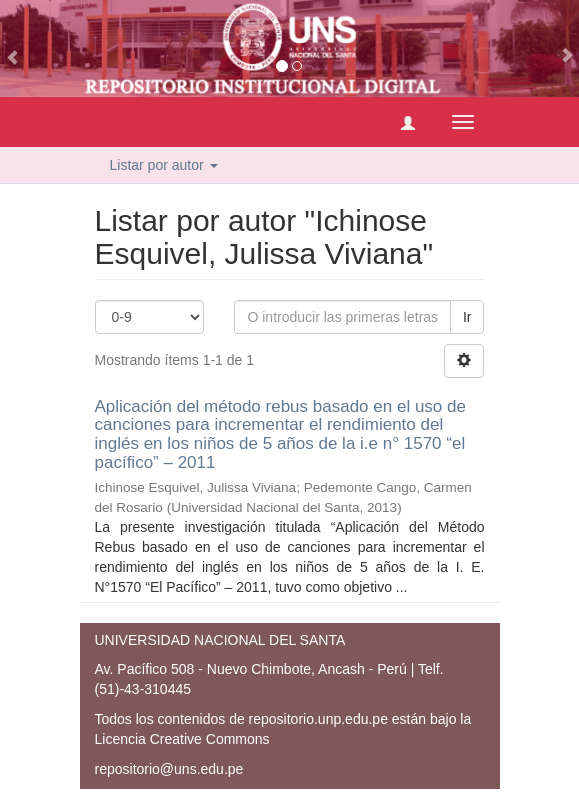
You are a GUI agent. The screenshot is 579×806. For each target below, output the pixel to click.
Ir (467, 317)
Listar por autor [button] (164, 165)
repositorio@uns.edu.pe (169, 769)
